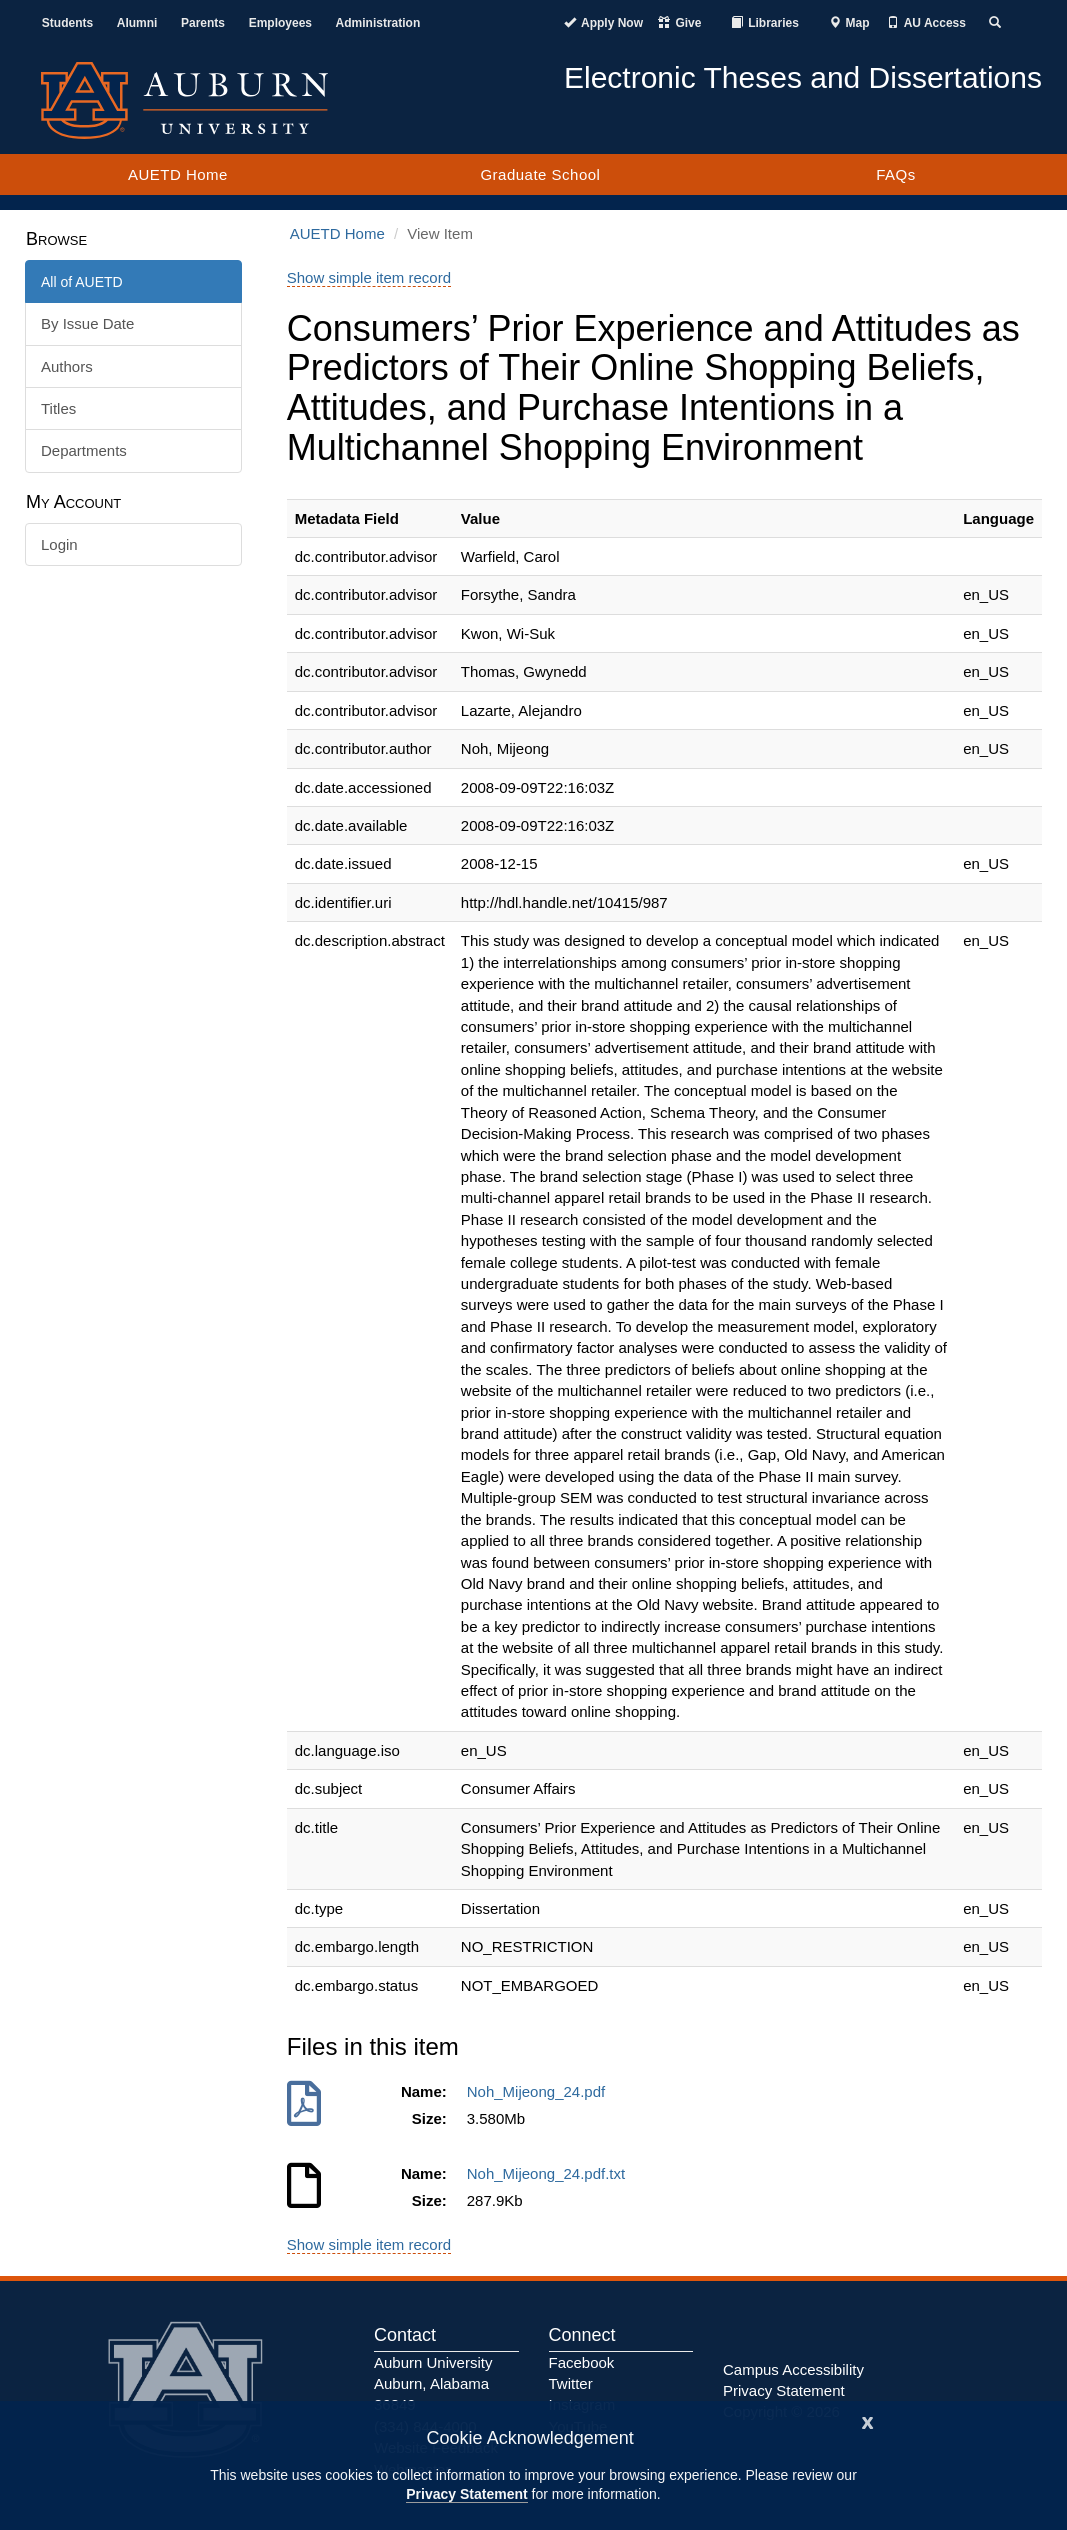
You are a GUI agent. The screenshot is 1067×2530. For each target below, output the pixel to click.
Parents (203, 23)
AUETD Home (178, 174)
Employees (280, 23)
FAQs (896, 174)
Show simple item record (369, 277)
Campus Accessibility (793, 2369)
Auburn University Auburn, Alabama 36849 (433, 2384)
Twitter (571, 2383)
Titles (58, 408)
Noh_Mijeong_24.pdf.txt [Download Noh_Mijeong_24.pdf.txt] (550, 2173)
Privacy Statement (466, 2494)
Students (67, 23)
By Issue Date (87, 323)
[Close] (868, 2420)
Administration (378, 23)
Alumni (137, 23)
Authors (67, 366)
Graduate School (540, 174)
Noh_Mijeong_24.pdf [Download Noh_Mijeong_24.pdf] (540, 2091)
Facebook (582, 2362)
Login (59, 544)
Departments (84, 450)
